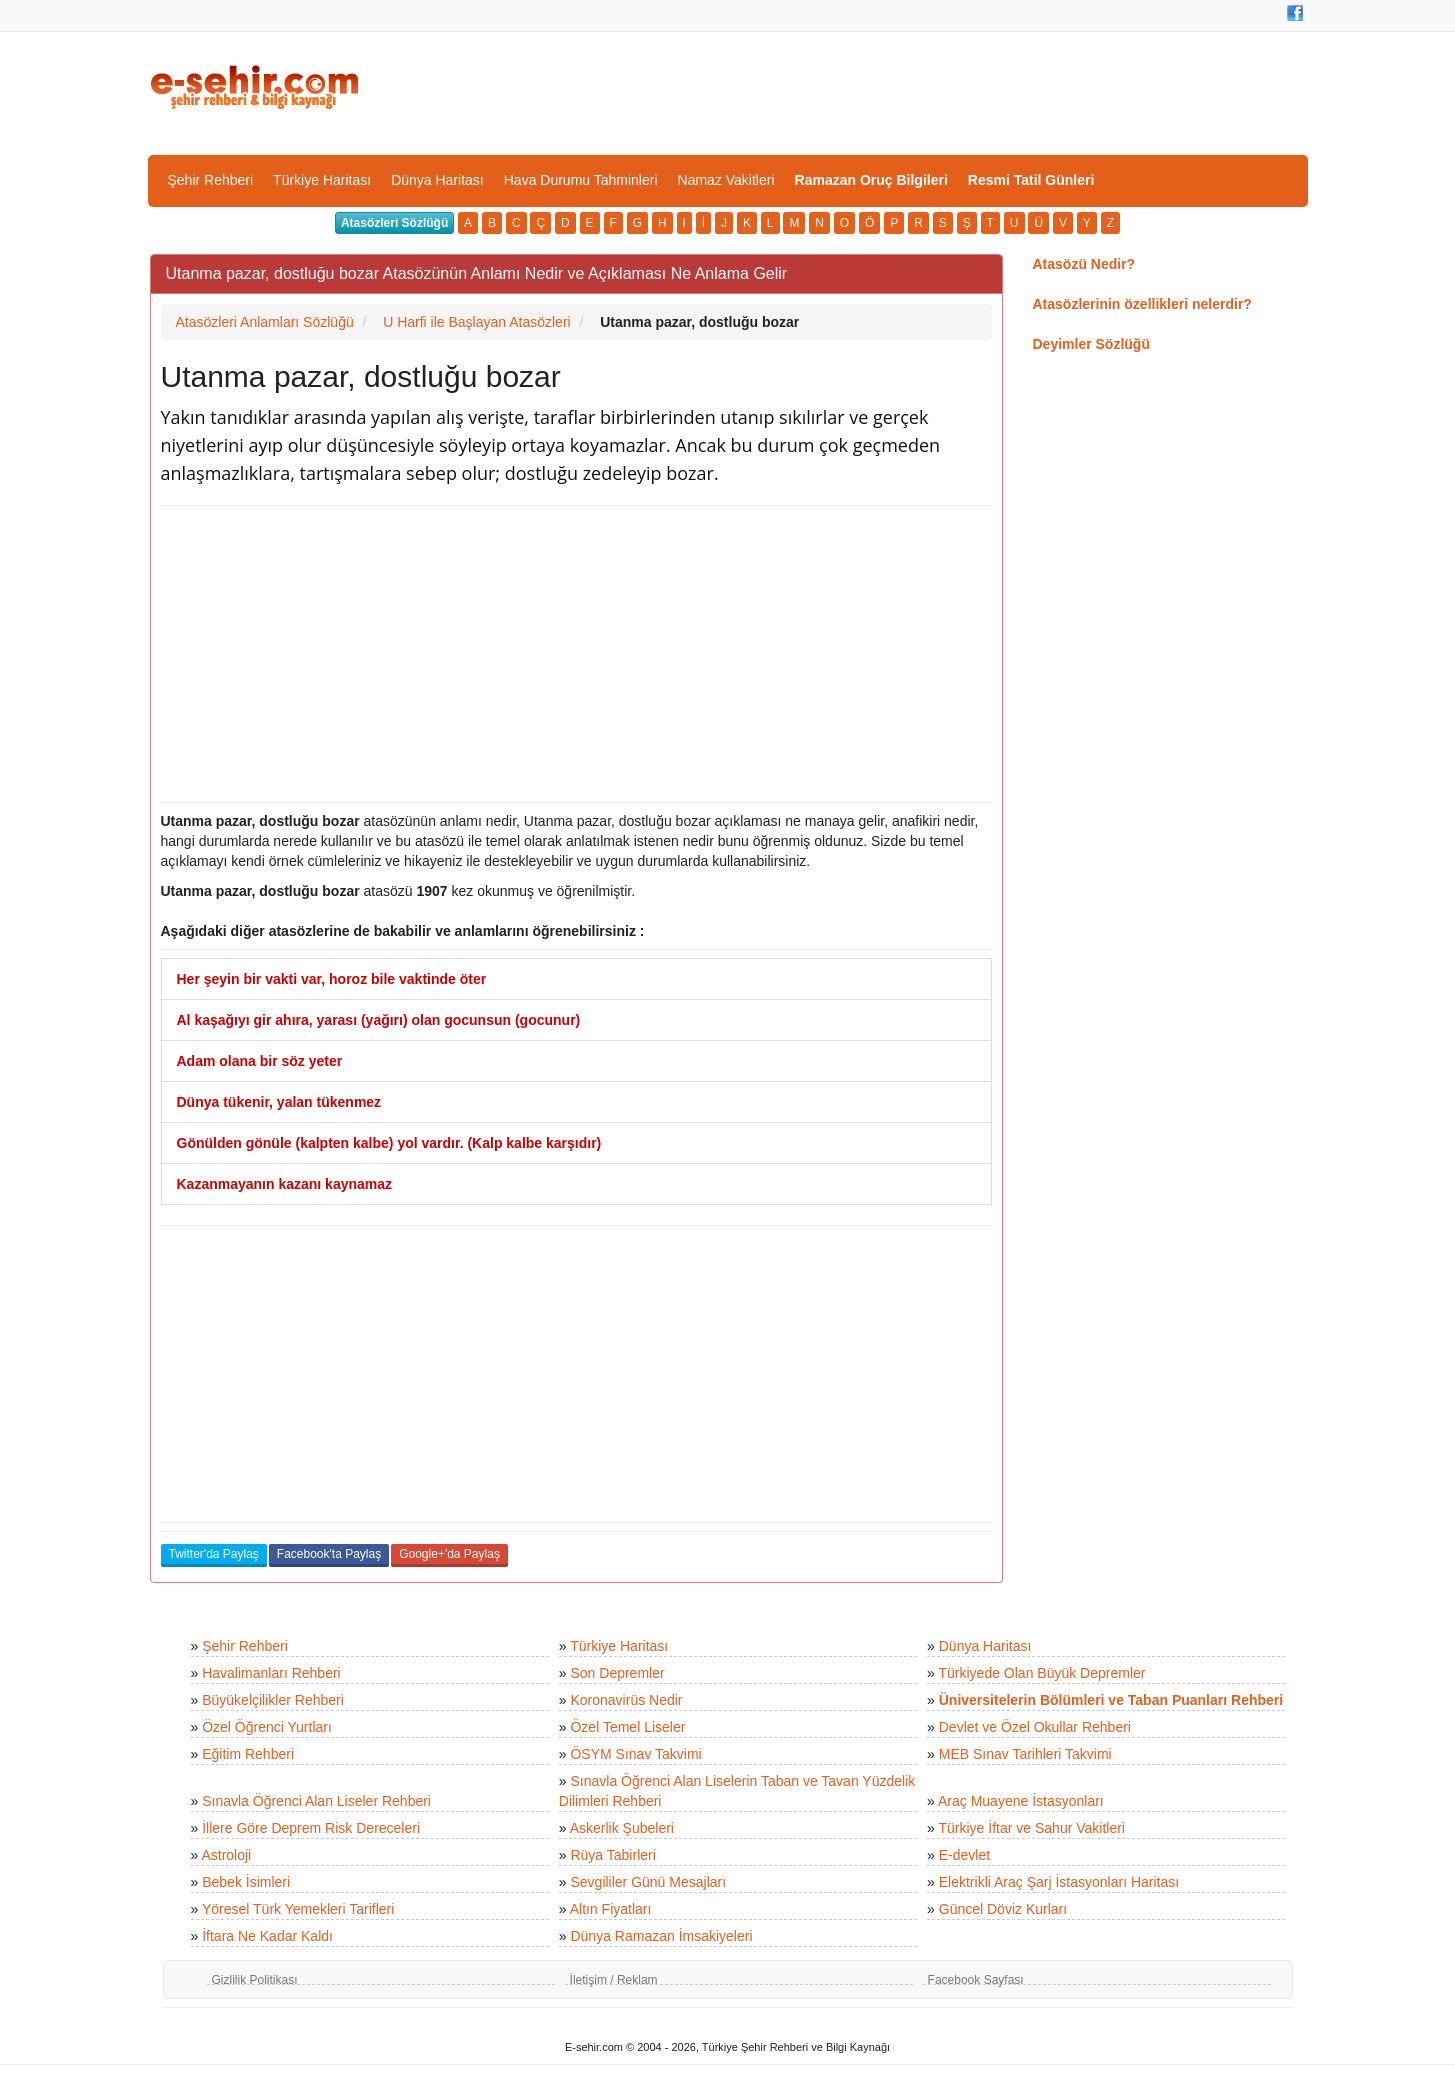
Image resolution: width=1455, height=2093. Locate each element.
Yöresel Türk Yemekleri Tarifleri (298, 1909)
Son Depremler (617, 1673)
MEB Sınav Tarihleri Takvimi (1025, 1754)
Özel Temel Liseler (627, 1727)
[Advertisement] (576, 654)
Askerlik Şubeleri (622, 1828)
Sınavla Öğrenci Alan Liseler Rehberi (316, 1801)
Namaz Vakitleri (726, 180)
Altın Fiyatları (611, 1909)
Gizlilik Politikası (255, 1980)
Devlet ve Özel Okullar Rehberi (1035, 1727)
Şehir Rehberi (211, 180)
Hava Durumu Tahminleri (581, 180)
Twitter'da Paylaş (214, 1554)
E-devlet (964, 1855)
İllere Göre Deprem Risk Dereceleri (311, 1828)
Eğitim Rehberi (248, 1754)
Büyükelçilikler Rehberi (273, 1700)
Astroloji (226, 1855)
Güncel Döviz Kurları (1003, 1909)
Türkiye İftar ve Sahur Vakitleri (1032, 1828)
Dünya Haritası (437, 180)
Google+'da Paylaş (449, 1554)
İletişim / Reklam (614, 1980)
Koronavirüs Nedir (626, 1700)
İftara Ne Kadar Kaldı (267, 1936)
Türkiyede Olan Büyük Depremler (1042, 1673)
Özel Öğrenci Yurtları (267, 1727)
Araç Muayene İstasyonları (1021, 1801)
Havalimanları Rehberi (271, 1673)
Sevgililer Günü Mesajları (648, 1882)
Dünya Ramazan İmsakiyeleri (661, 1936)
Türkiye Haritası (322, 180)
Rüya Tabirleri (612, 1855)
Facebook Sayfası (976, 1980)
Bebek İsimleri (246, 1882)
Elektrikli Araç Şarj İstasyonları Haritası (1059, 1882)
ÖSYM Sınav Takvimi (635, 1754)
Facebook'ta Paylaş (329, 1554)
